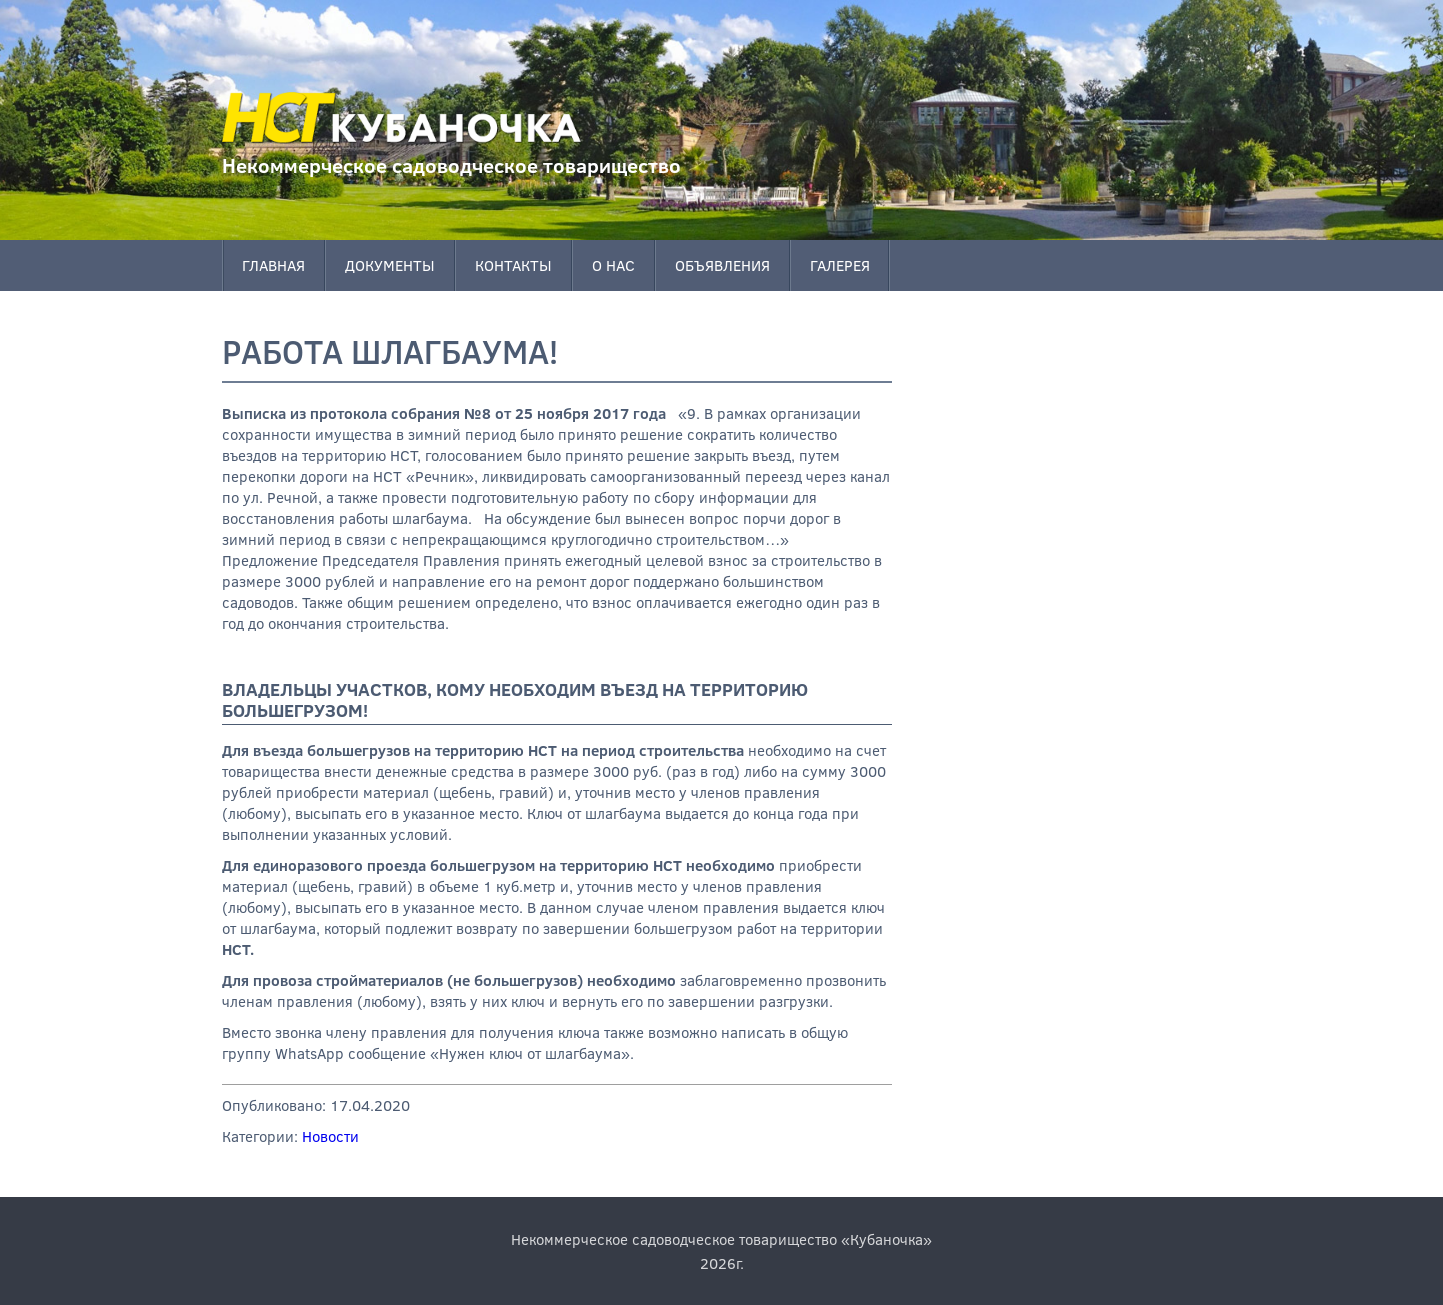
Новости (330, 1136)
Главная (273, 265)
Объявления (722, 265)
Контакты (513, 265)
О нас (613, 265)
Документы (390, 265)
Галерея (840, 265)
